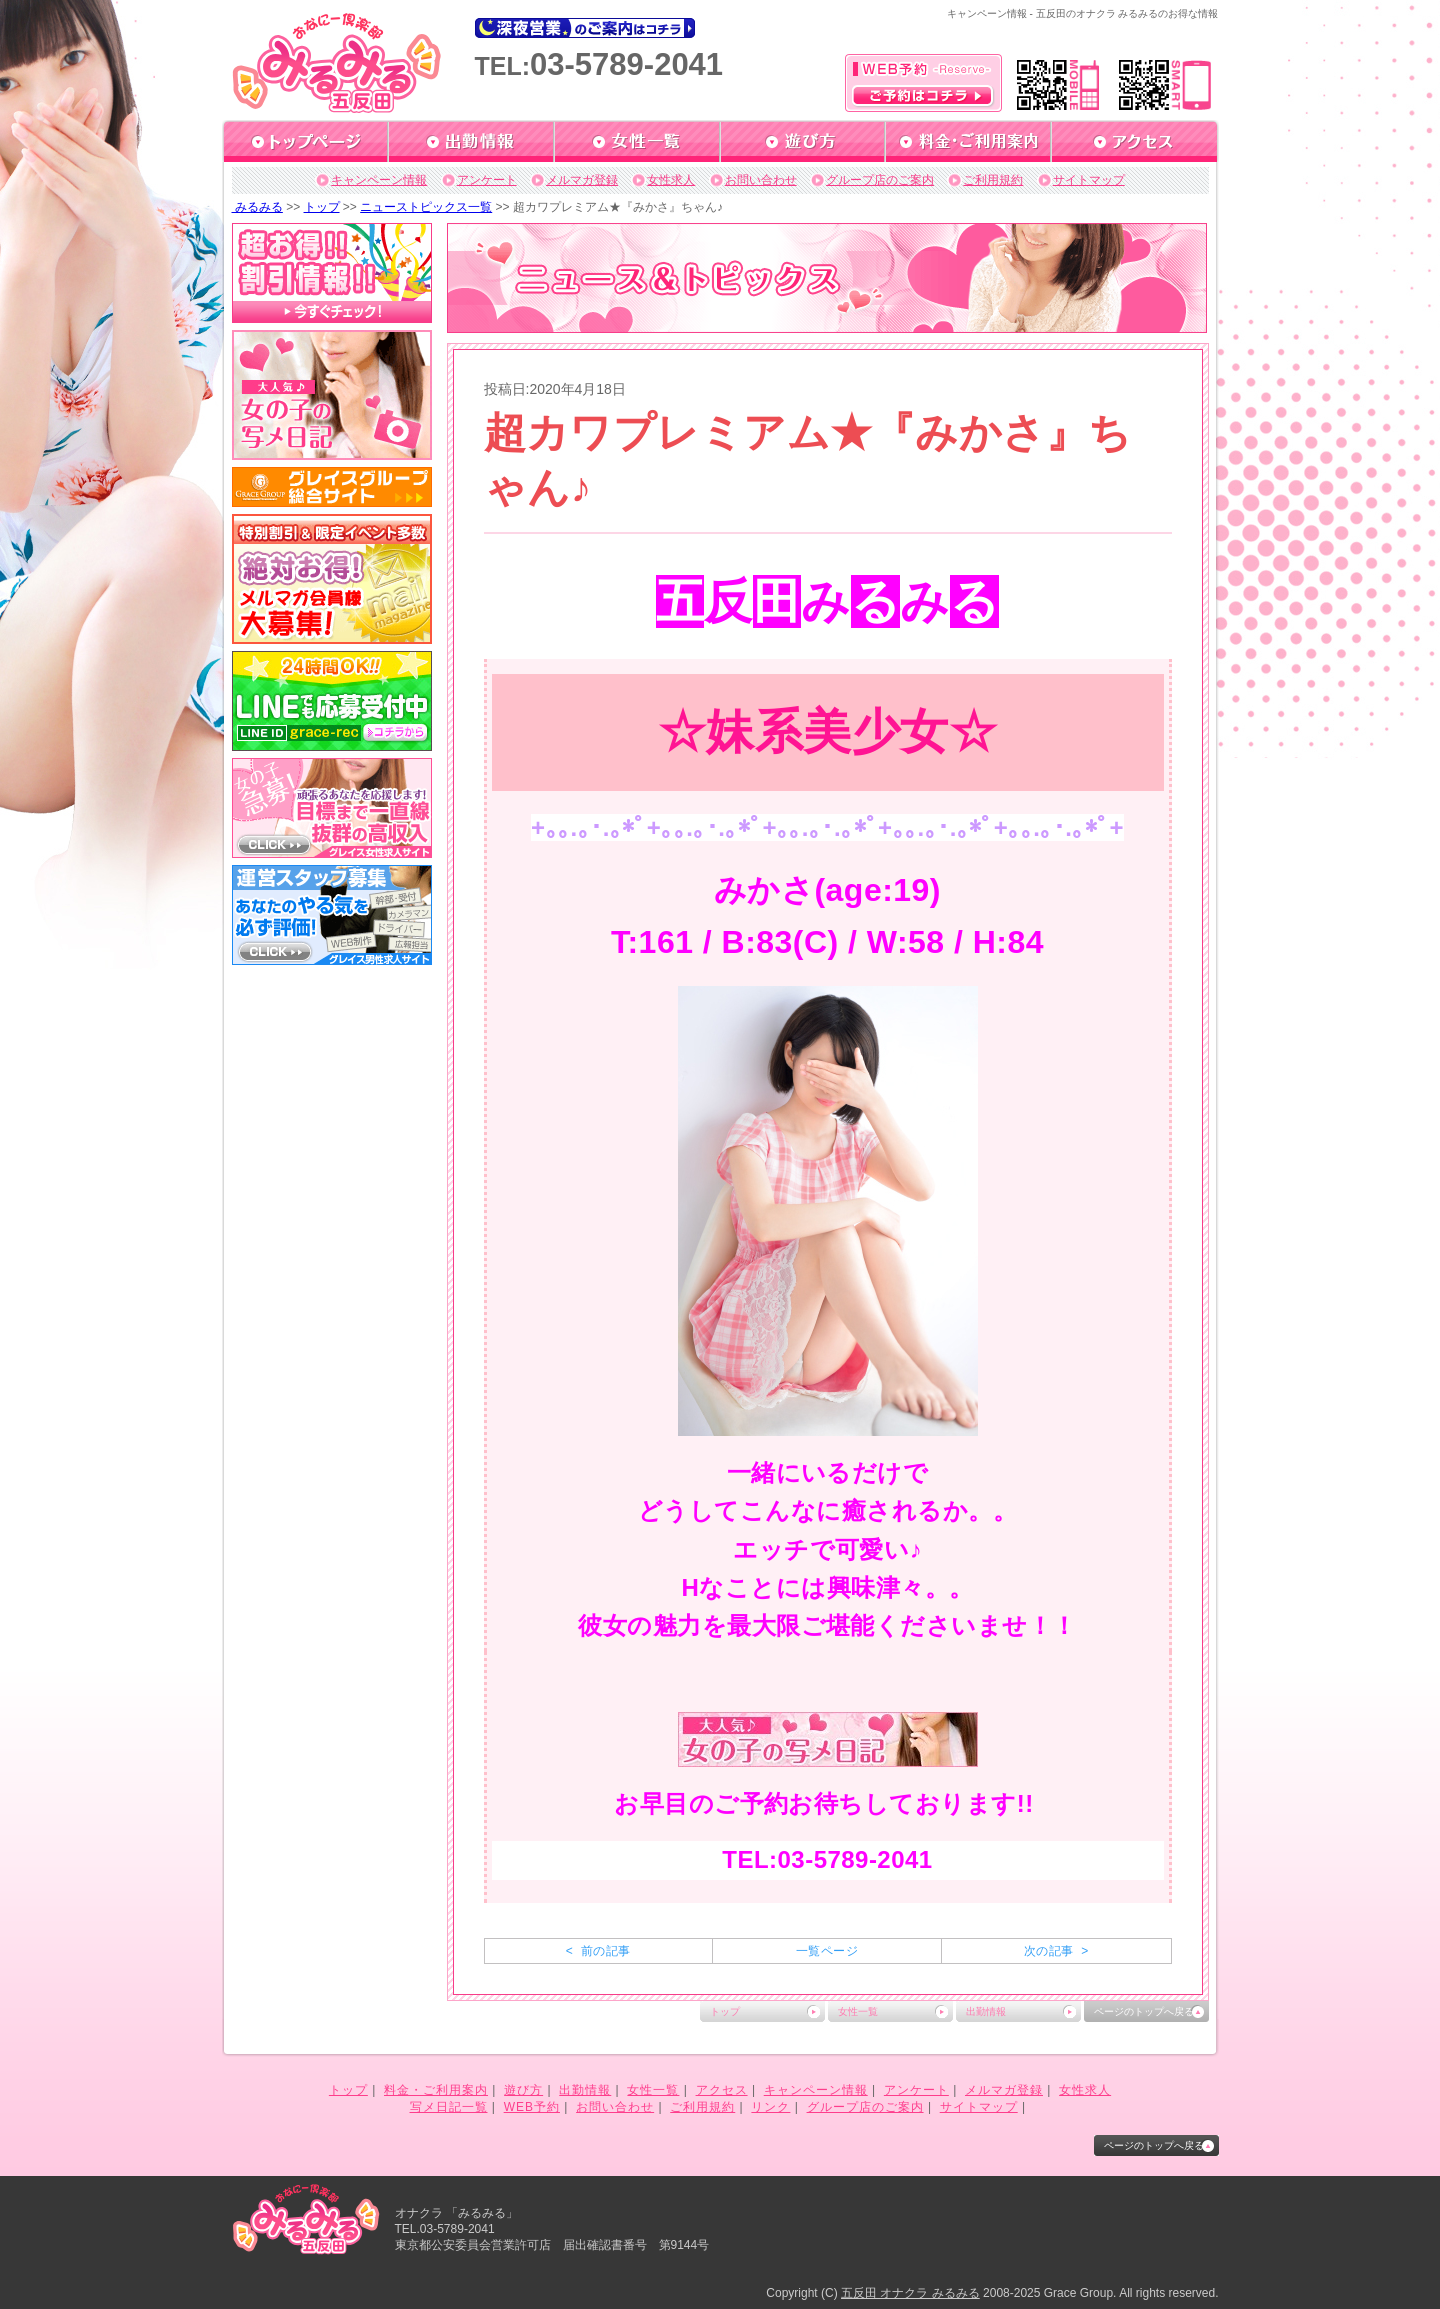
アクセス (722, 2090)
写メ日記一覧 (449, 2107)
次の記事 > (1056, 1951)
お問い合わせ (761, 180)
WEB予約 (532, 2107)
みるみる (257, 207)
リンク (770, 2107)
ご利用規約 (993, 180)
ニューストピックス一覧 (426, 207)
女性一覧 (858, 2011)
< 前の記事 (598, 1951)
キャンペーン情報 (379, 180)
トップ (322, 207)
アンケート (487, 180)
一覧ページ (827, 1951)
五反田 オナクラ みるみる (910, 2293)
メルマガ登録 (582, 180)
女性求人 (671, 180)
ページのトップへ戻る (1144, 2011)
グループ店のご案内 (880, 180)
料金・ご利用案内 (436, 2090)
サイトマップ (1089, 180)
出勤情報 (986, 2011)
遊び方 (523, 2090)
